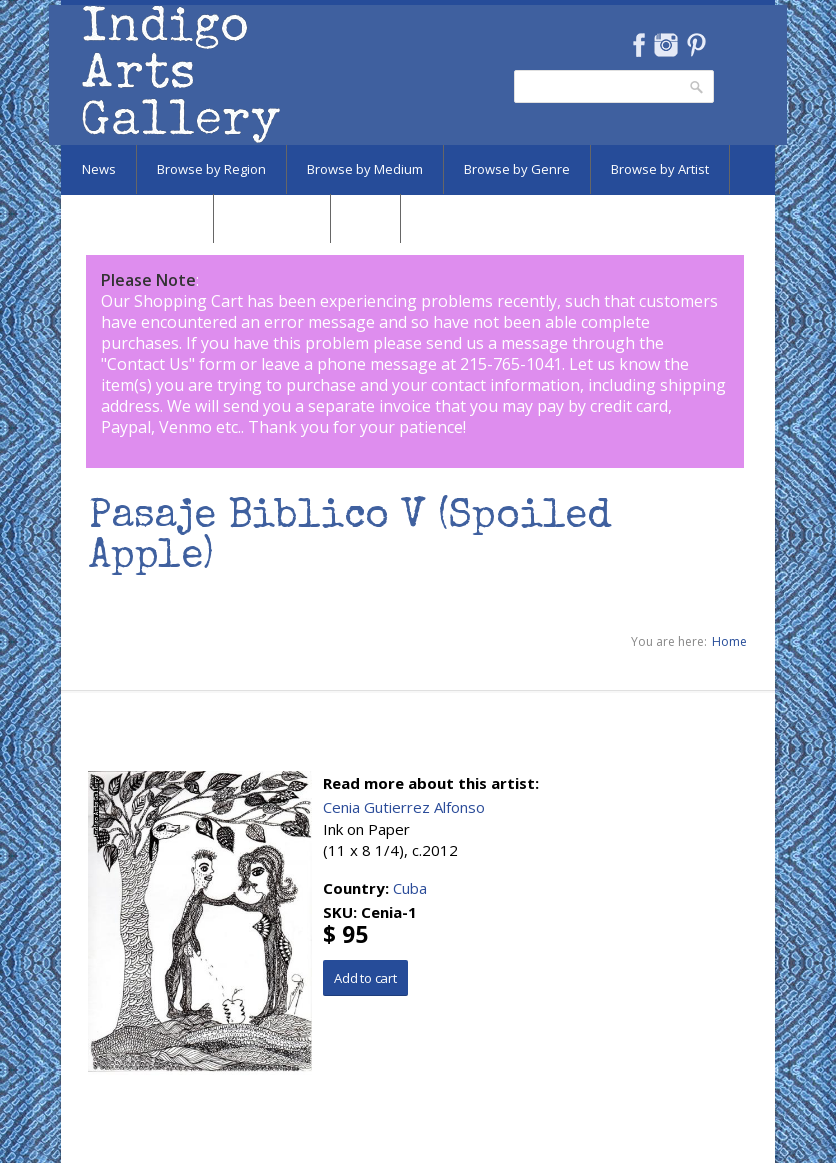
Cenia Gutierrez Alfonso (404, 807)
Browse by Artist (660, 169)
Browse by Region (211, 169)
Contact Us (148, 364)
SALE (365, 218)
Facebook (638, 45)
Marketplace (272, 218)
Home (729, 641)
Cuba (410, 888)
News (99, 169)
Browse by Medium (365, 169)
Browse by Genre (517, 169)
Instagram (665, 45)
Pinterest (696, 45)
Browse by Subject (137, 218)
